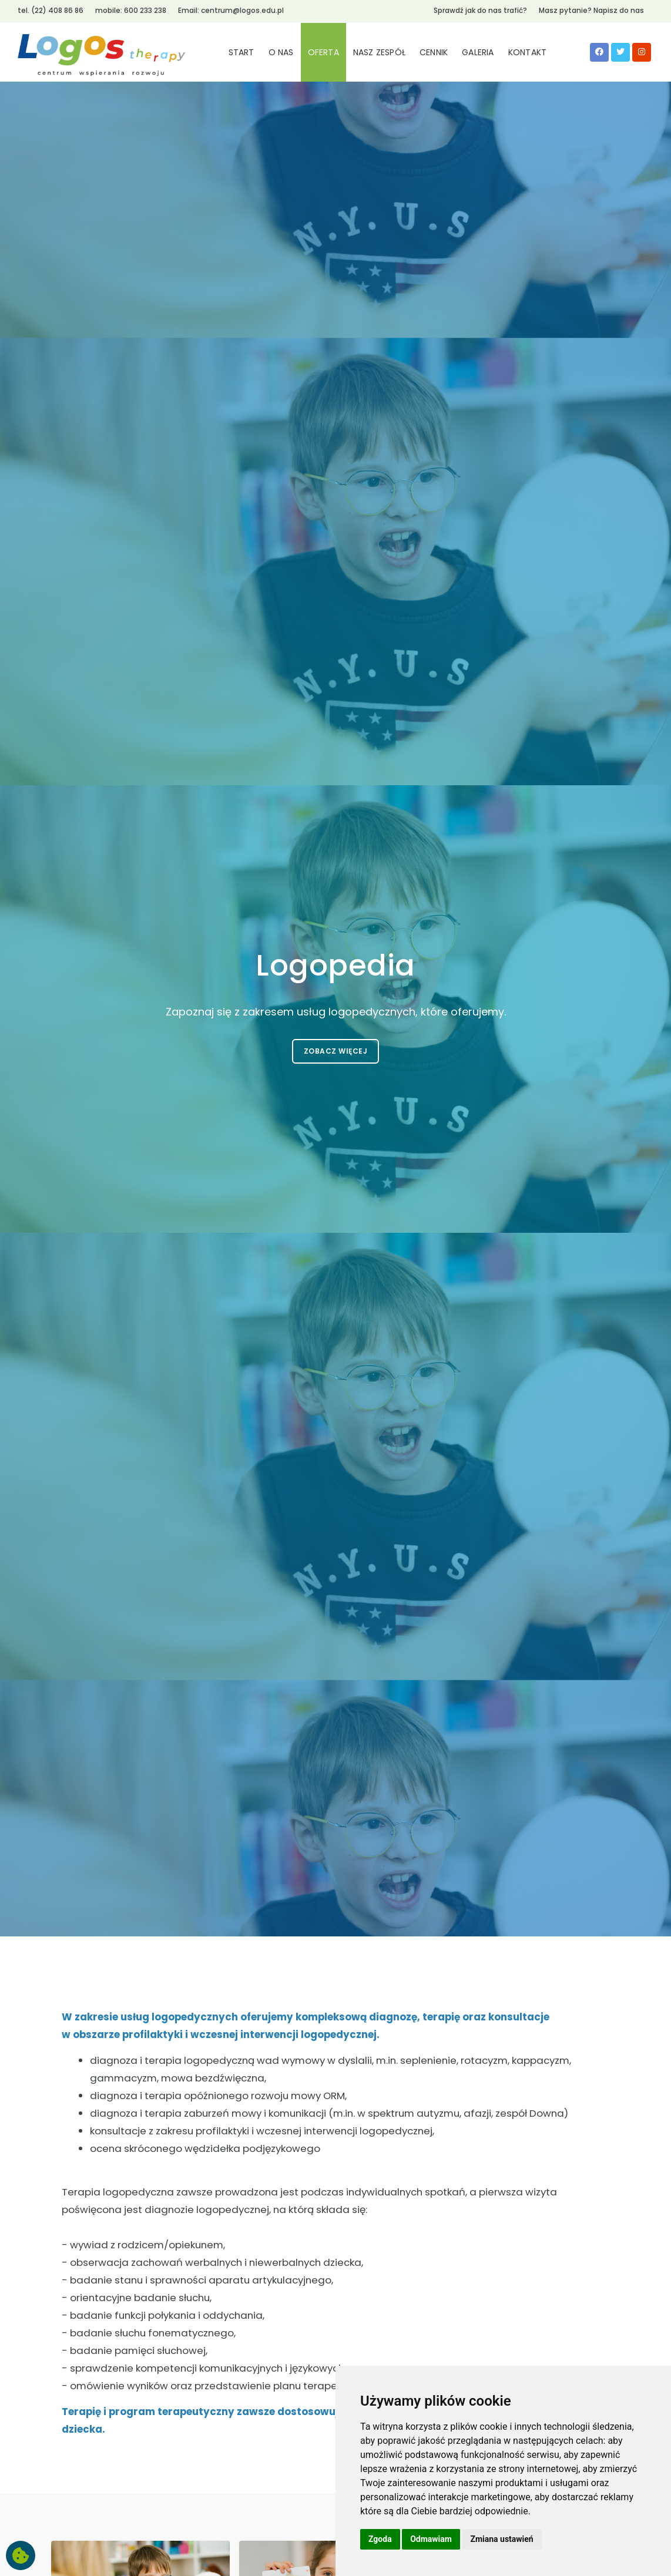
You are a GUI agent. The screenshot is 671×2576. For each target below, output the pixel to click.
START (241, 52)
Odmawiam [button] (431, 2539)
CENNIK (434, 52)
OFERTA (323, 52)
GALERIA (478, 52)
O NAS (281, 52)
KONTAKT (527, 52)
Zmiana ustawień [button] (501, 2539)
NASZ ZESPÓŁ (379, 52)
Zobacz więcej (336, 1051)
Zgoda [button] (380, 2539)
